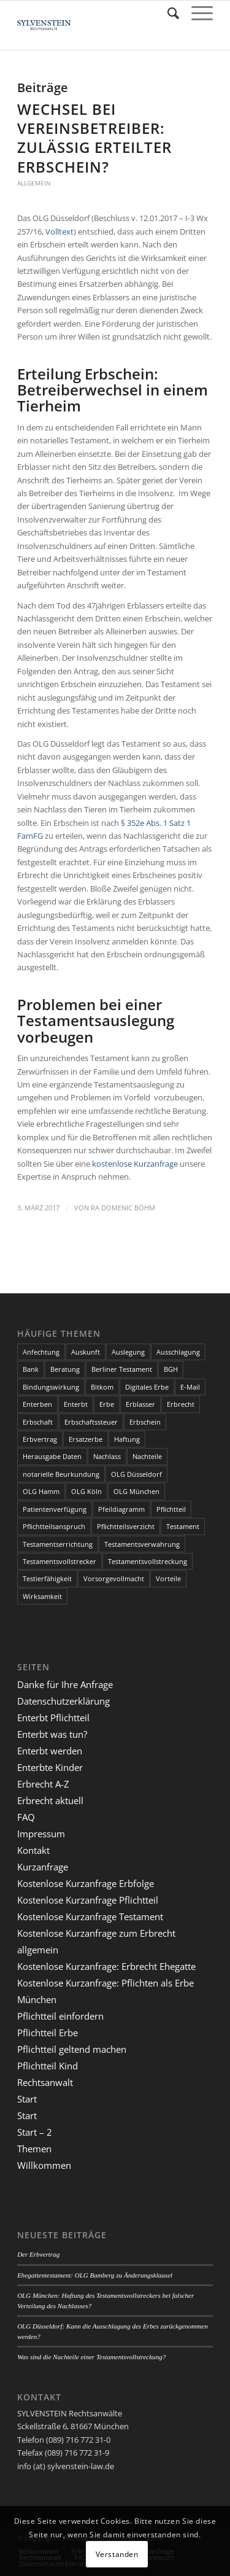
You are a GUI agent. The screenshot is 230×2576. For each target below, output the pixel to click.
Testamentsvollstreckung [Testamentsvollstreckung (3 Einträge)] (147, 1561)
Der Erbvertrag (38, 2254)
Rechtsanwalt (45, 2082)
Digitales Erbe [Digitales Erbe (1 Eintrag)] (147, 1386)
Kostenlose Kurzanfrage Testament (90, 1916)
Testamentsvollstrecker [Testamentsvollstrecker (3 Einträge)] (59, 1561)
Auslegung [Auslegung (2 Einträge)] (128, 1351)
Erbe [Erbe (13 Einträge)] (106, 1404)
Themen (34, 2148)
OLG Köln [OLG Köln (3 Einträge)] (86, 1491)
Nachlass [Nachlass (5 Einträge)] (107, 1456)
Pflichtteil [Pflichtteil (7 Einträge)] (171, 1509)
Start (27, 2099)
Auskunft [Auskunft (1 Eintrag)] (85, 1351)
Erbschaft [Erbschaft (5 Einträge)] (38, 1421)
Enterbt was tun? (52, 1734)
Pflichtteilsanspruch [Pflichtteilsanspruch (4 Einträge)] (54, 1526)
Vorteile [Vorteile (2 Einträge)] (168, 1578)
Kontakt (33, 1850)
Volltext (59, 231)
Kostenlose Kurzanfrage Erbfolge (85, 1883)
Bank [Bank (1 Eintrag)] (31, 1369)
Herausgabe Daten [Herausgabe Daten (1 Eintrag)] (52, 1456)
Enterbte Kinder (50, 1767)
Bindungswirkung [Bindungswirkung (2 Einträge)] (51, 1386)
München (36, 1999)
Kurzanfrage (42, 1867)
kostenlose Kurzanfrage (135, 1163)
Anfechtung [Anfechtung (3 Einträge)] (41, 1351)
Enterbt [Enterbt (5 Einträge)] (76, 1404)
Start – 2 (34, 2132)
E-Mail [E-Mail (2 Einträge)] (190, 1386)
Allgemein (34, 183)
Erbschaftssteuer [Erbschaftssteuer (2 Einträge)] (91, 1421)
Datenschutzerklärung (63, 1701)
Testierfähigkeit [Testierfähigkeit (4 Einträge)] (47, 1578)
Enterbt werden (49, 1751)
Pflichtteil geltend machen (71, 2049)
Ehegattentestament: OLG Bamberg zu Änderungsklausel (94, 2275)
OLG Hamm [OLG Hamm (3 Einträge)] (41, 1491)
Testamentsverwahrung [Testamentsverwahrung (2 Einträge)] (142, 1544)
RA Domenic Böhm (123, 1208)
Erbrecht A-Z (43, 1784)
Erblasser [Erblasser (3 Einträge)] (140, 1404)
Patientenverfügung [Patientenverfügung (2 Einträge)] (54, 1509)
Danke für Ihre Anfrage (65, 1684)
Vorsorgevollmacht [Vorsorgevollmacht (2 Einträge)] (113, 1578)
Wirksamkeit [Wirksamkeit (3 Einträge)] (42, 1596)
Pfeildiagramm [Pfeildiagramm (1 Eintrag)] (121, 1509)
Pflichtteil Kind (47, 2066)
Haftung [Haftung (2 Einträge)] (127, 1439)
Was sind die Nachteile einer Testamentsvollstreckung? (91, 2356)
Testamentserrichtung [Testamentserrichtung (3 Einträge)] (58, 1544)
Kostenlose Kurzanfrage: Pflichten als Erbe (105, 1983)
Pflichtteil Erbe (47, 2032)
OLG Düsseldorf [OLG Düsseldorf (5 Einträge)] (136, 1474)
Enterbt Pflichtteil (53, 1717)
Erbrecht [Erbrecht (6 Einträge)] (180, 1404)
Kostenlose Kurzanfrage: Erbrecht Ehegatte (106, 1966)
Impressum (41, 1833)
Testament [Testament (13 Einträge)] (182, 1526)
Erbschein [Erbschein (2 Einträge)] (145, 1421)
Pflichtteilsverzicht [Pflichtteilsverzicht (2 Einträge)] (126, 1526)
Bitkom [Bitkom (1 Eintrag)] (102, 1386)
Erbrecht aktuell (50, 1800)
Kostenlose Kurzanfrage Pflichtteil (87, 1900)
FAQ (26, 1817)
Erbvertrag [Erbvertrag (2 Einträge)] (40, 1439)
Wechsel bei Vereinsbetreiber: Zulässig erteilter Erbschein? (94, 138)
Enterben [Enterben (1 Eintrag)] (37, 1404)
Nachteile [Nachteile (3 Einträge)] (147, 1456)
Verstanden (117, 2554)
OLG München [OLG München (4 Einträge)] (136, 1491)
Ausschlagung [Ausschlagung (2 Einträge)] (178, 1351)
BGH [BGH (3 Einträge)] (171, 1369)
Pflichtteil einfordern (60, 2016)
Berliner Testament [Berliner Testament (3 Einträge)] (121, 1369)
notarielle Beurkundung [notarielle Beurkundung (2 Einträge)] (61, 1474)
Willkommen (44, 2165)
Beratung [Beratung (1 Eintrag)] (65, 1369)
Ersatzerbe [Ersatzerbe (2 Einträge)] (85, 1439)
